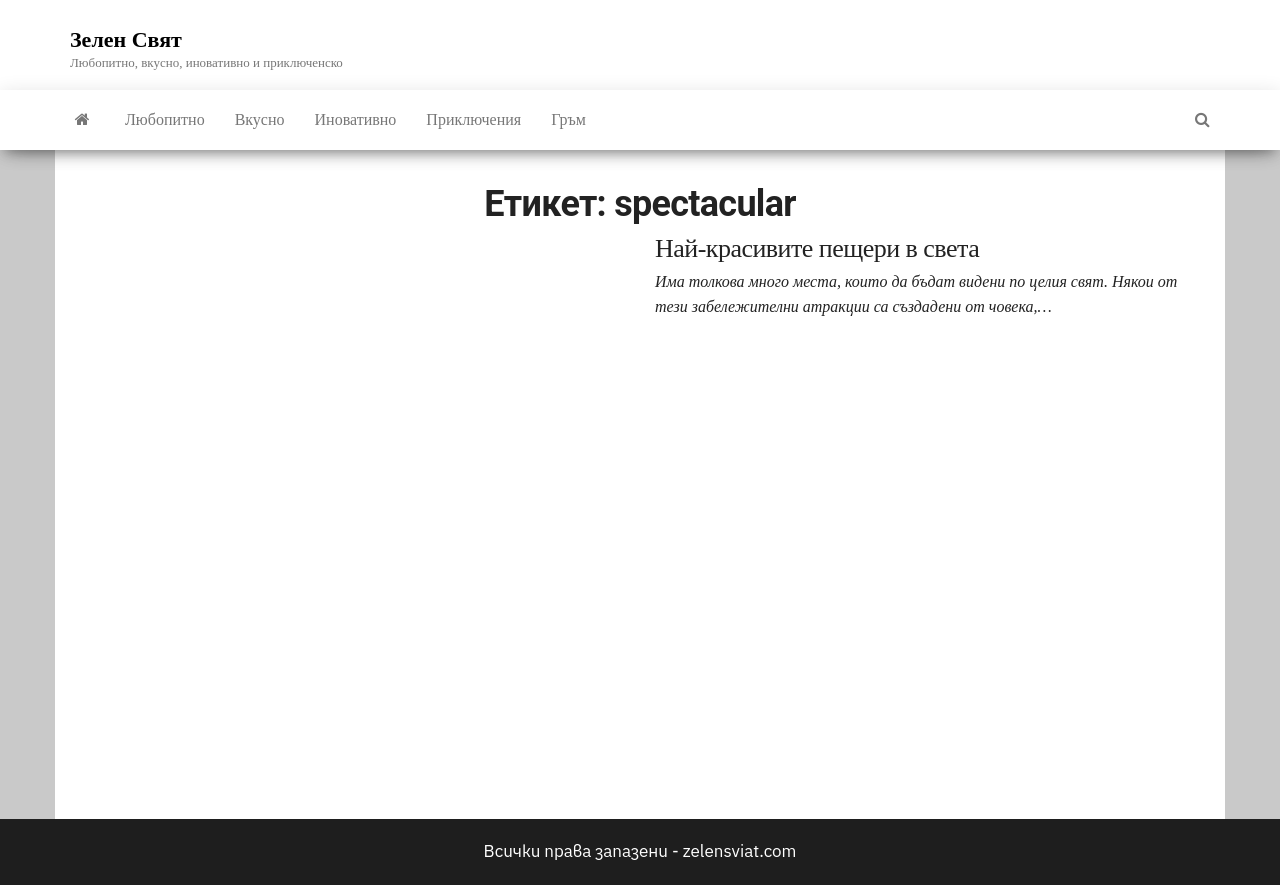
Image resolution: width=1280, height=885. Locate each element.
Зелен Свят (126, 39)
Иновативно (356, 119)
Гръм (568, 119)
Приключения (473, 119)
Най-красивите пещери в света (817, 248)
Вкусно (260, 119)
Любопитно (165, 119)
